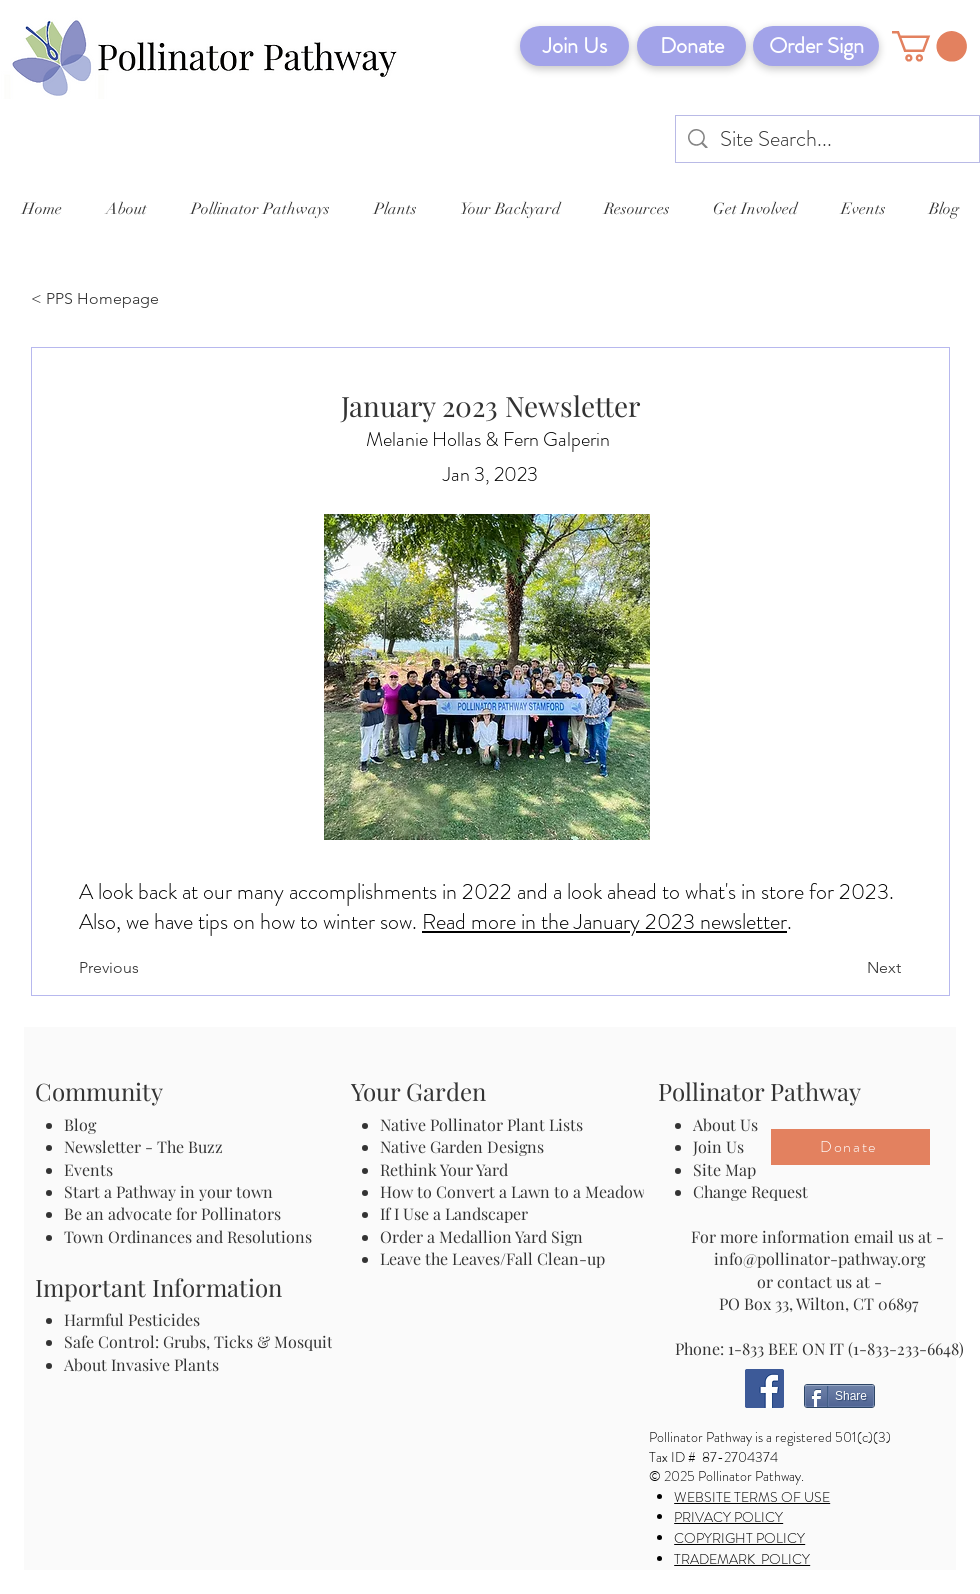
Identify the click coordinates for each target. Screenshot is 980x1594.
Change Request (750, 1191)
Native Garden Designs (462, 1146)
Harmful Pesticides (132, 1319)
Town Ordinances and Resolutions (188, 1236)
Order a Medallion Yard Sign (481, 1236)
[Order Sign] (816, 46)
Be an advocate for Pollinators (172, 1213)
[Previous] (145, 968)
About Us (725, 1124)
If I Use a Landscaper (454, 1213)
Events (88, 1169)
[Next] (851, 968)
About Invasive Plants (141, 1364)
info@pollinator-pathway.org (819, 1258)
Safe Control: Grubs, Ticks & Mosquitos (206, 1341)
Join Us (718, 1146)
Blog (84, 1124)
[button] (929, 46)
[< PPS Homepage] (97, 300)
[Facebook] (764, 1388)
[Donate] (691, 46)
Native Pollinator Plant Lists (481, 1124)
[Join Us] (574, 46)
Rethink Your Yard (444, 1169)
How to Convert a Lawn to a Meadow (512, 1191)
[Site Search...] (828, 139)
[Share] (839, 1396)
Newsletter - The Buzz (143, 1146)
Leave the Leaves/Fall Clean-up (492, 1258)
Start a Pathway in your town (168, 1191)
